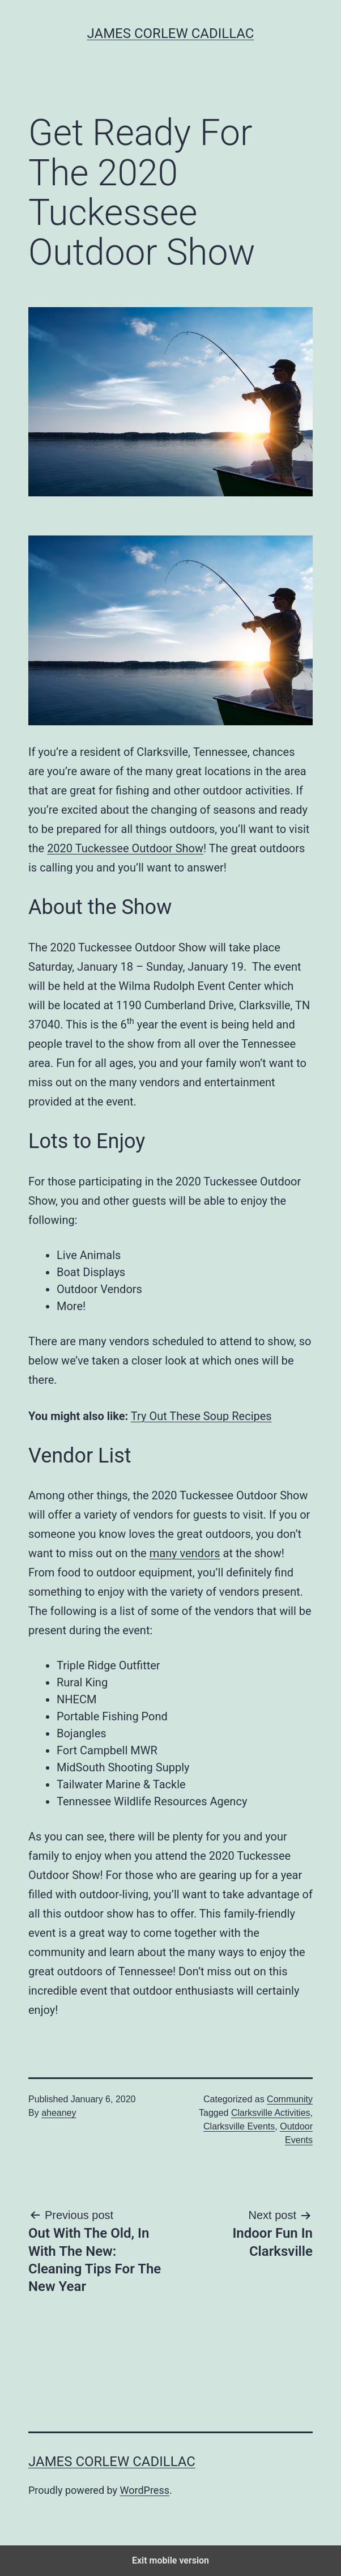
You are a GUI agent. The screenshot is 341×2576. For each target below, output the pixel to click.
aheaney (58, 2113)
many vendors (185, 1553)
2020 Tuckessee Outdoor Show (125, 848)
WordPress (144, 2490)
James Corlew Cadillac (170, 33)
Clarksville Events (239, 2126)
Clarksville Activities (270, 2113)
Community (290, 2099)
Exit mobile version (170, 2560)
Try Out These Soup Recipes (201, 1416)
